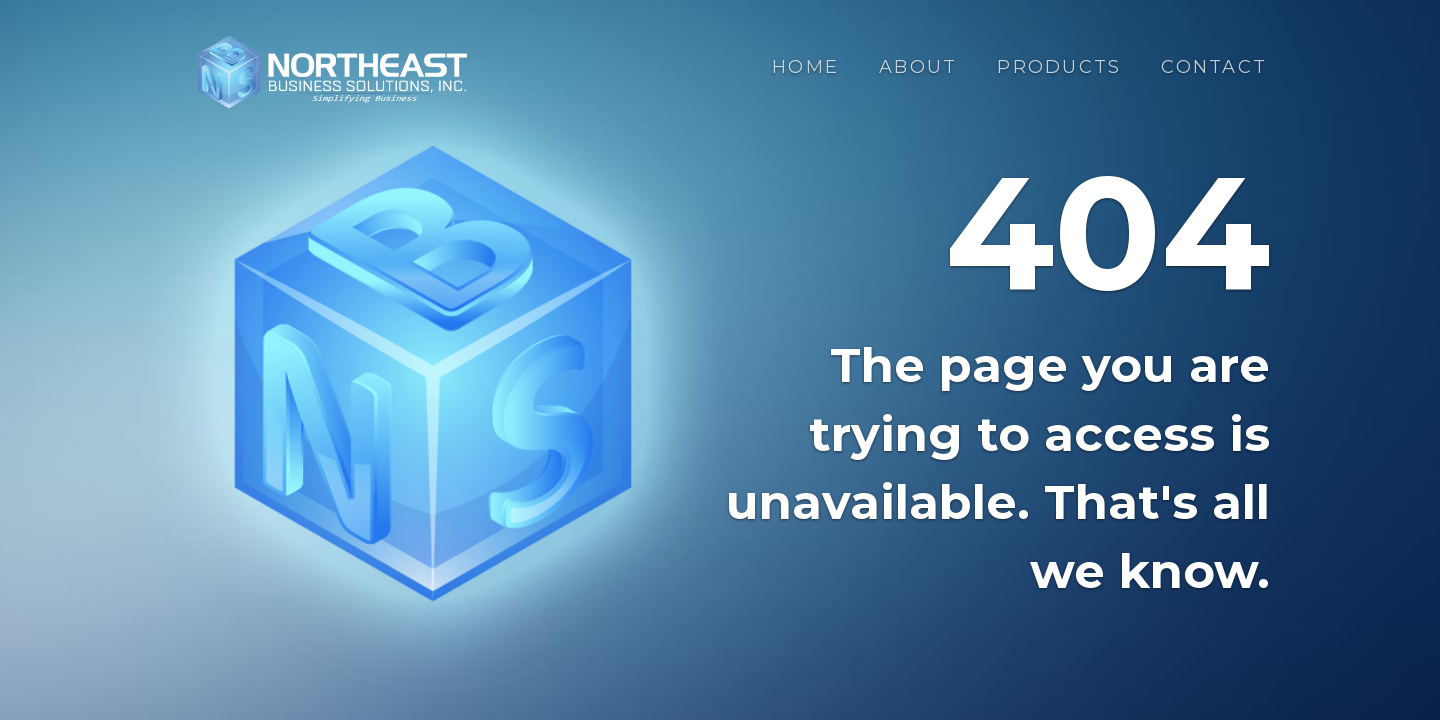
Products (1059, 67)
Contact (1214, 67)
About (918, 67)
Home (805, 67)
